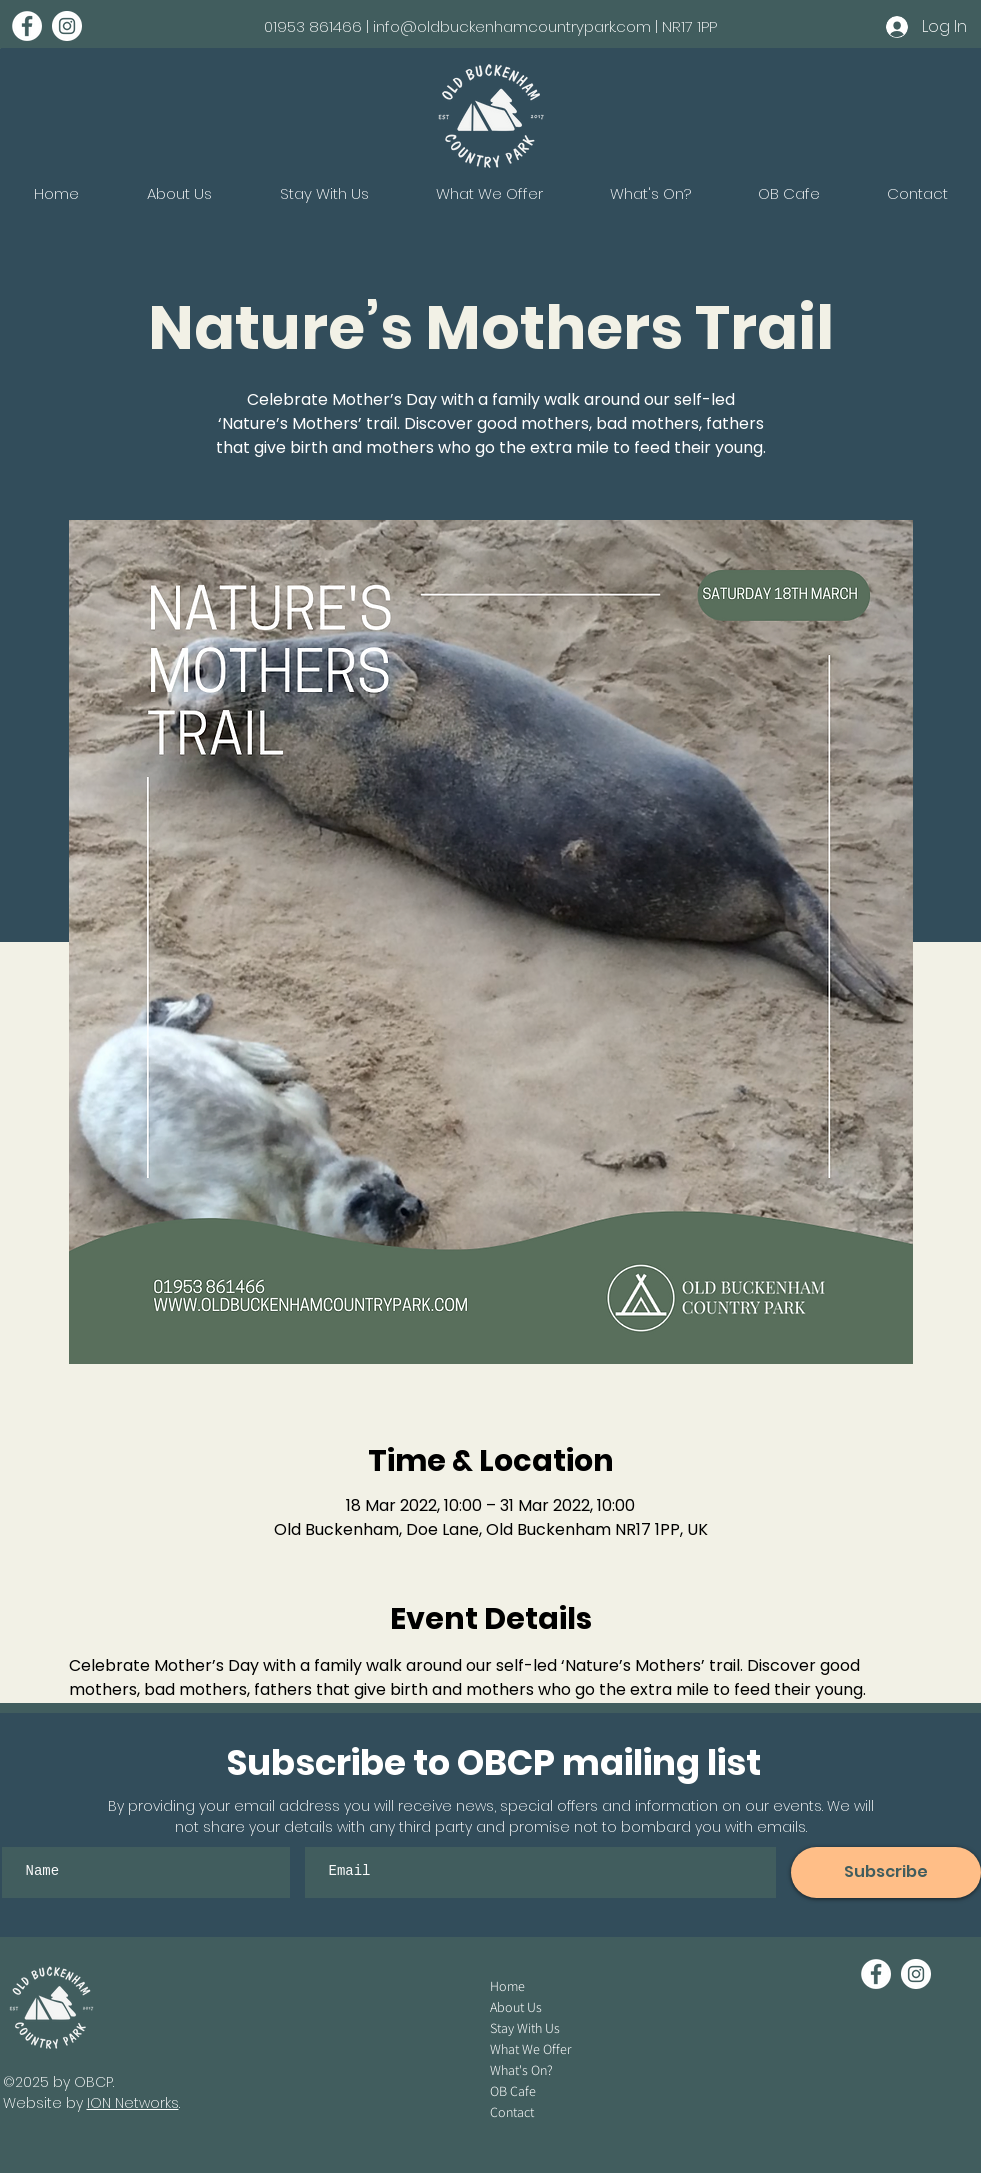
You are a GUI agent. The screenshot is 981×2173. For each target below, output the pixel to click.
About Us (516, 2007)
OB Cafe (513, 2091)
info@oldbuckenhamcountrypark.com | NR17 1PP (545, 26)
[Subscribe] (886, 1872)
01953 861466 (313, 26)
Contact (512, 2112)
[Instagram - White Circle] (67, 26)
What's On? (521, 2070)
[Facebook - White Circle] (27, 26)
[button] (650, 194)
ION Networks (133, 2103)
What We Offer (531, 2049)
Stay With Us (525, 2028)
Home (507, 1986)
